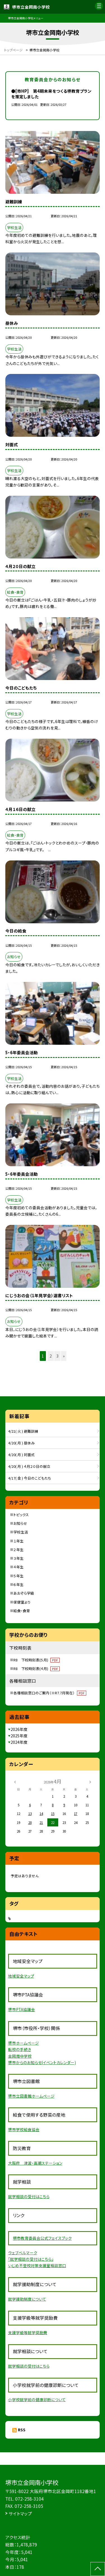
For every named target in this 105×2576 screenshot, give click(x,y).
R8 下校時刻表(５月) (36, 1660)
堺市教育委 (22, 2238)
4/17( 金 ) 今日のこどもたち (29, 1478)
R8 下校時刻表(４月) (36, 1668)
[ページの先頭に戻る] (98, 2569)
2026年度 (19, 1729)
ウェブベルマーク (22, 2252)
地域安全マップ (21, 1976)
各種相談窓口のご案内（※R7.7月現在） (49, 1692)
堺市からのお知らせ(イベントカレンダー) (42, 2062)
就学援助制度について (27, 2299)
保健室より (22, 1602)
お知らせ (20, 1523)
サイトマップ (20, 2513)
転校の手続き (19, 2049)
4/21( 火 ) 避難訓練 (23, 1431)
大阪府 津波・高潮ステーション (35, 2163)
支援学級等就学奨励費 (27, 2332)
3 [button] (57, 1356)
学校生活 (20, 1532)
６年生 (18, 1584)
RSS (21, 2429)
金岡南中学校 (20, 2056)
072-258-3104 (29, 2499)
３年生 (18, 1558)
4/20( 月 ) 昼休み (21, 1443)
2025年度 (19, 1735)
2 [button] (51, 1356)
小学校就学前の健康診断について (37, 2399)
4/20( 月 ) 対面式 (21, 1454)
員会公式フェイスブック (52, 2238)
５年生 (18, 1575)
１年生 (18, 1541)
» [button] (64, 1356)
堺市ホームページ (23, 2043)
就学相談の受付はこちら (29, 2196)
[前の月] (15, 1781)
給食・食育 (21, 1610)
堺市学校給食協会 (23, 2129)
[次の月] (90, 1781)
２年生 (18, 1549)
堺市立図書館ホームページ (31, 2096)
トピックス (21, 1514)
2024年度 (19, 1742)
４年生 (18, 1567)
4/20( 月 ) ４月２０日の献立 (29, 1466)
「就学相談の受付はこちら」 (30, 2259)
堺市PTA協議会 (21, 2009)
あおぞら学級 (23, 1593)
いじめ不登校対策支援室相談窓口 (37, 2265)
